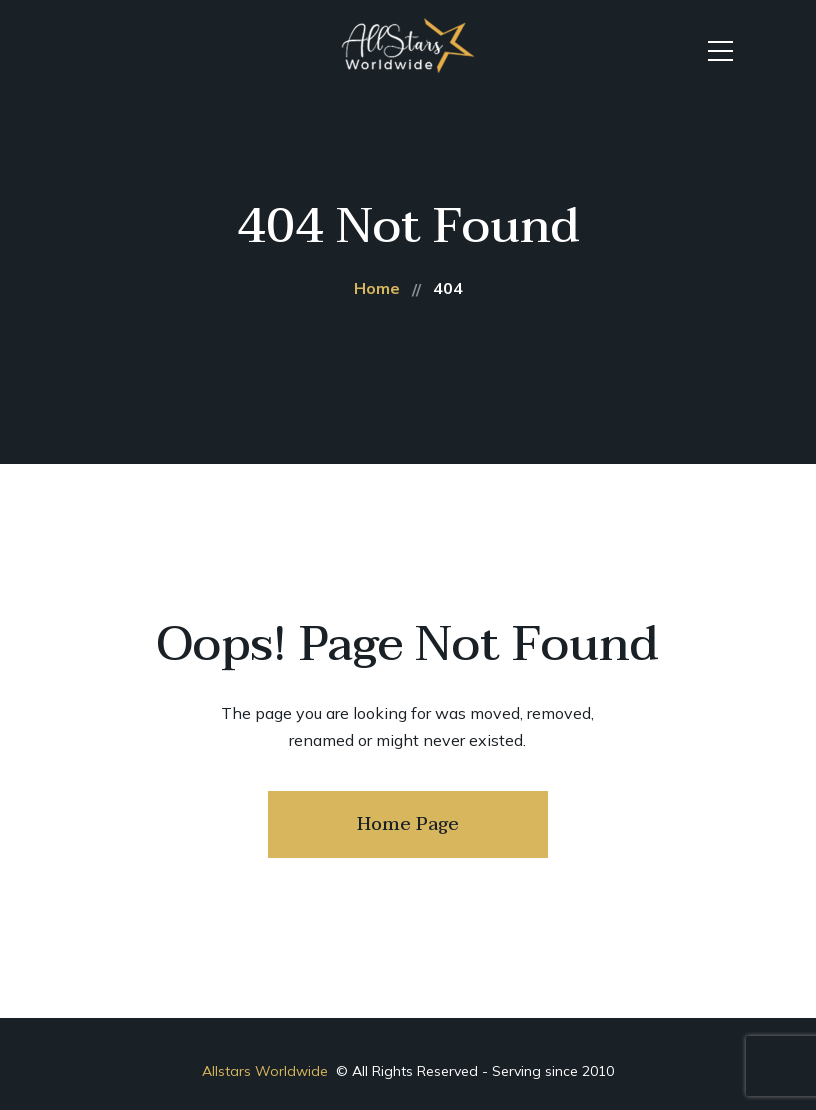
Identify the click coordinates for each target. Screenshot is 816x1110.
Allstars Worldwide (267, 1071)
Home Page (408, 824)
